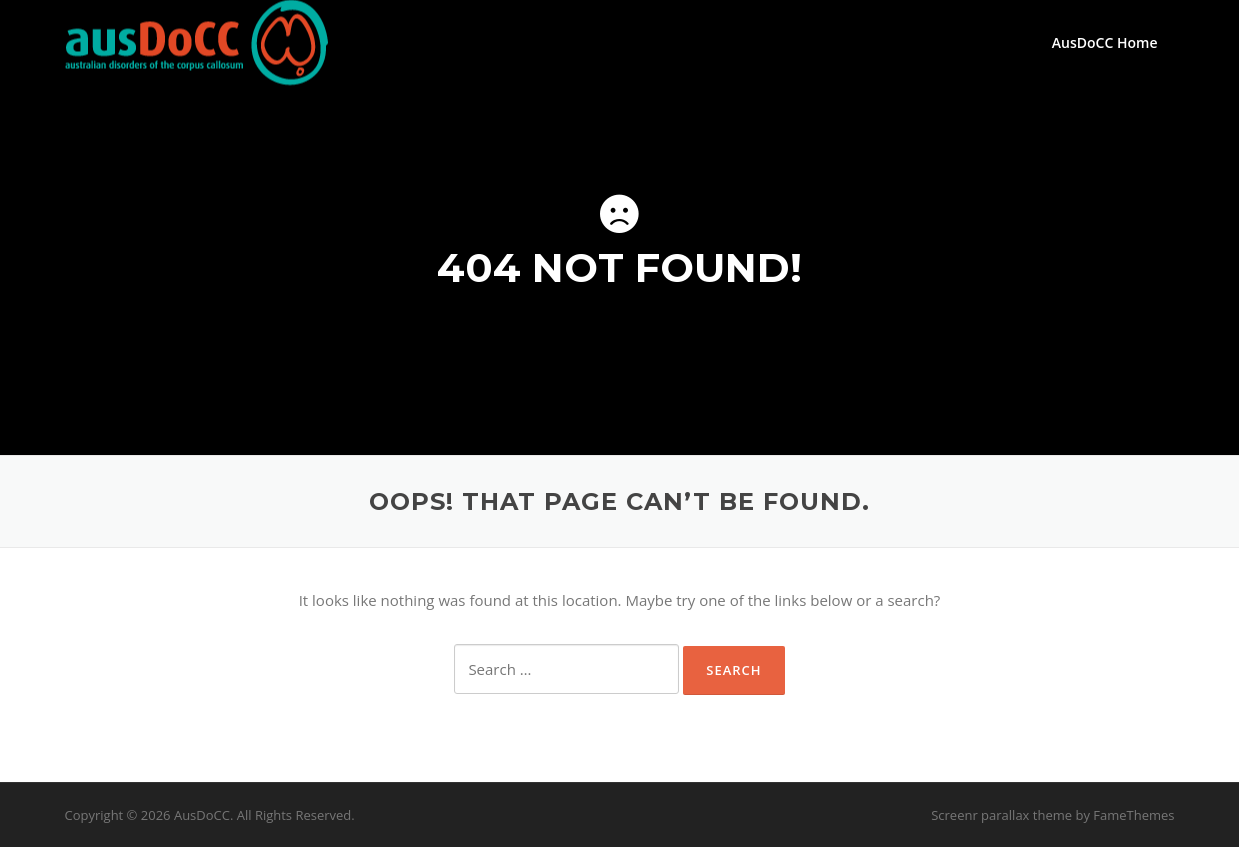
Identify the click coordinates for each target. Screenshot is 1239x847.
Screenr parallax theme (1001, 815)
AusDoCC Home (1105, 42)
